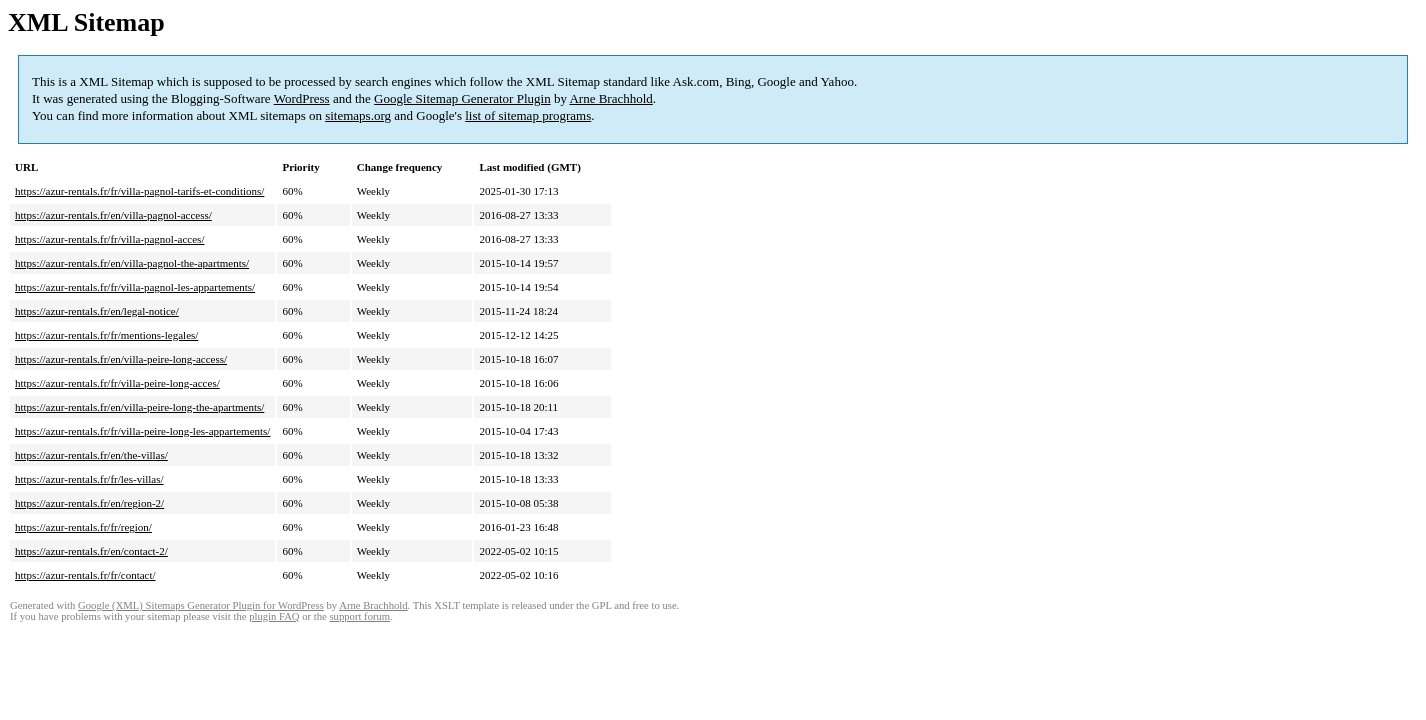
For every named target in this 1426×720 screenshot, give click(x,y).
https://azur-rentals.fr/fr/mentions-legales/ (106, 335)
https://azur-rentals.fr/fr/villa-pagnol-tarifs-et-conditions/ (139, 191)
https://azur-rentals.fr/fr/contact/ (85, 575)
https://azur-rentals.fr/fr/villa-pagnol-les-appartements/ (135, 287)
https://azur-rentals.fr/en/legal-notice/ (97, 311)
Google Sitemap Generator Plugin (462, 98)
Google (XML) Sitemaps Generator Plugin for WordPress (201, 605)
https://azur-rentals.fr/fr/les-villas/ (89, 479)
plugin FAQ (274, 616)
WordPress (302, 98)
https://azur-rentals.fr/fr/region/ (83, 527)
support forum (359, 616)
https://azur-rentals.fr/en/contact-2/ (91, 551)
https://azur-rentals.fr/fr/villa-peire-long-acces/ (117, 383)
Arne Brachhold (610, 98)
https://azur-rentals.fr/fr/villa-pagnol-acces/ (109, 239)
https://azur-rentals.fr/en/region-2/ (89, 503)
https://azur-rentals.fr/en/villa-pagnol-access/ (113, 215)
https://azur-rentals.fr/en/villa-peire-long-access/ (121, 359)
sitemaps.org (358, 115)
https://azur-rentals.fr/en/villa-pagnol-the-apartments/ (132, 263)
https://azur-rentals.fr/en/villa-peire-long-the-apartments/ (139, 407)
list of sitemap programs (528, 115)
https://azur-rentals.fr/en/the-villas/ (91, 455)
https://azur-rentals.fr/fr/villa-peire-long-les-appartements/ (142, 431)
